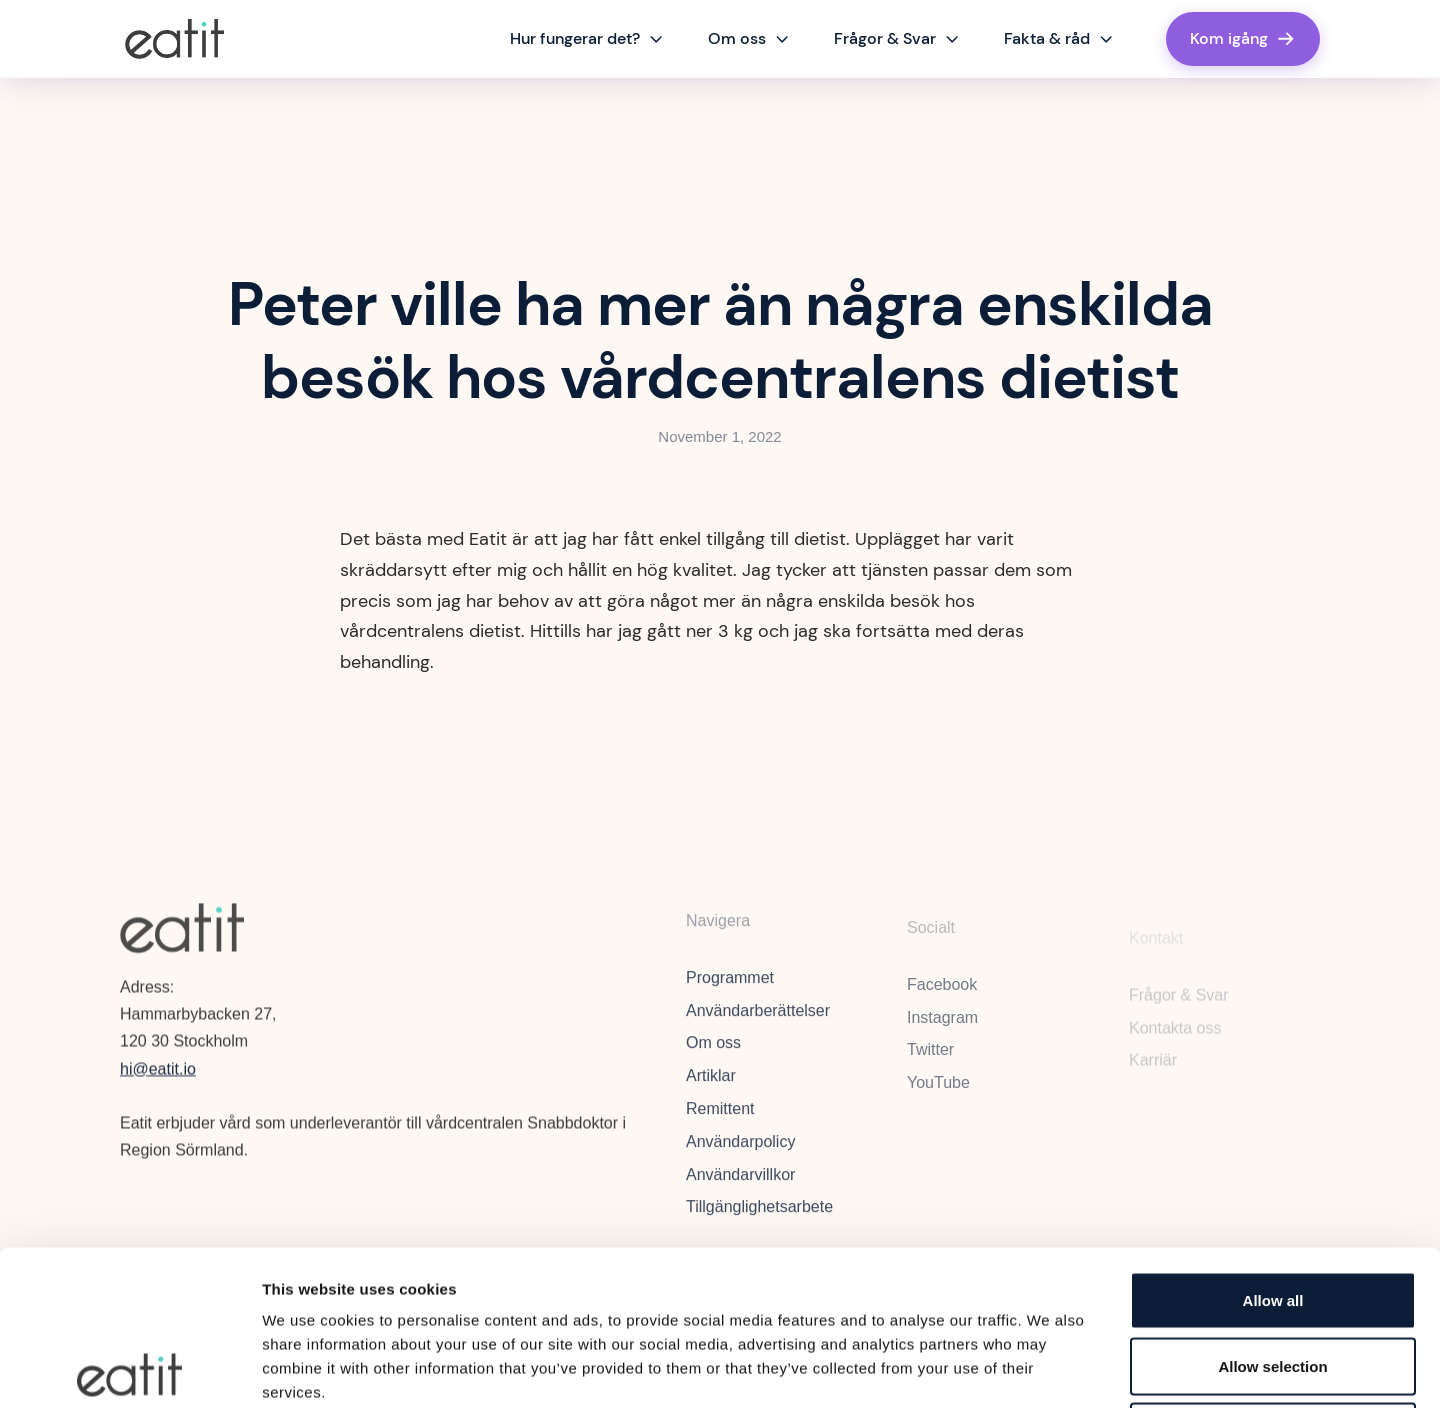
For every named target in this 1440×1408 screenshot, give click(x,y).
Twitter (930, 1064)
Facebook (942, 998)
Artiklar (711, 1087)
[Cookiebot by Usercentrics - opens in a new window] (129, 1369)
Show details (1049, 1368)
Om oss (713, 1054)
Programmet (730, 988)
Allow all (1273, 1145)
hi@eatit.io (158, 1074)
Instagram (942, 1031)
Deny (1273, 1276)
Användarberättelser (758, 1021)
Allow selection (1272, 1211)
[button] (587, 39)
